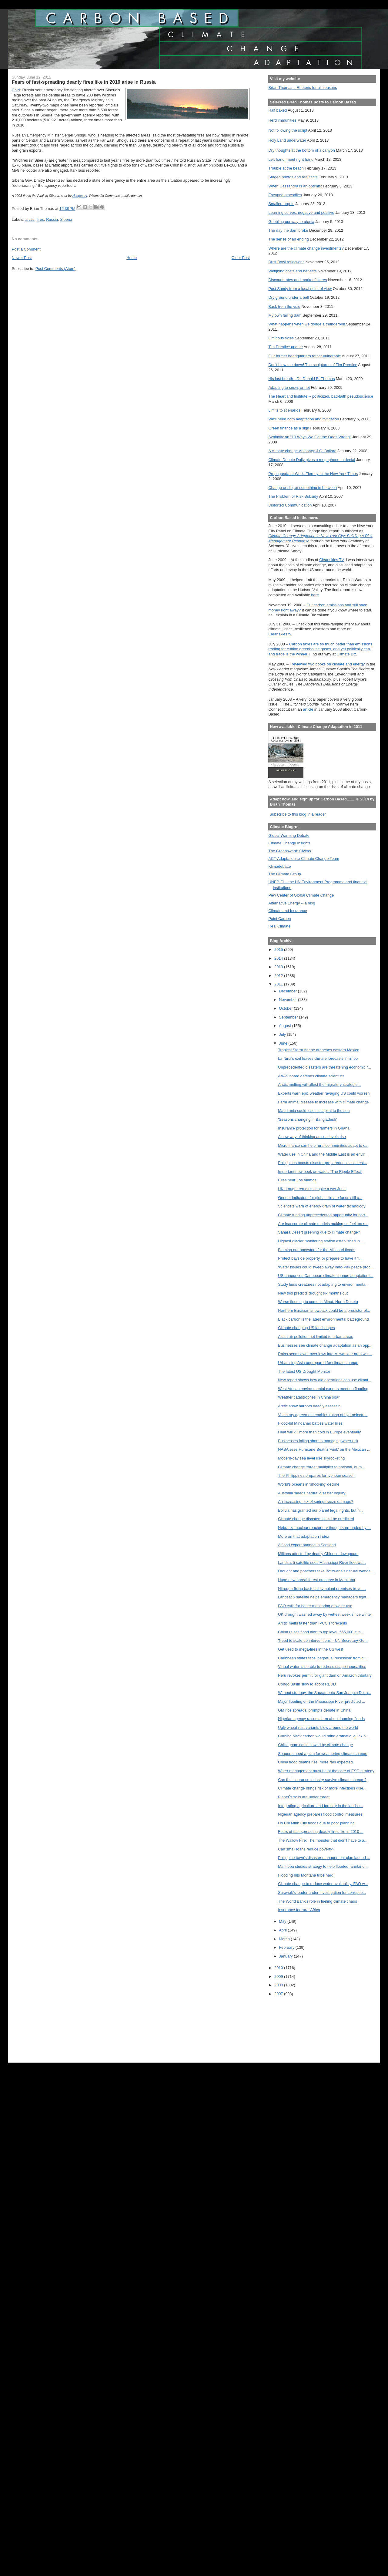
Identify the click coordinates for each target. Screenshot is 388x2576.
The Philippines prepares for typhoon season (316, 1475)
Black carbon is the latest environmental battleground (323, 1319)
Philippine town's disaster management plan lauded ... (324, 1857)
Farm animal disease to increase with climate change (323, 1102)
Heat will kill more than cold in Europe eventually (319, 1432)
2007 (279, 1994)
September (289, 1017)
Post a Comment (26, 249)
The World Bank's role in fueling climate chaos (317, 1901)
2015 (279, 949)
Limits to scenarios (284, 410)
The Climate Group (284, 874)
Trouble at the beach (285, 168)
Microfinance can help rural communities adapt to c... (323, 1145)
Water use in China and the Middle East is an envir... (322, 1154)
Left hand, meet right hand (290, 159)
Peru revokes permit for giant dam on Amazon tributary (325, 1675)
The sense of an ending (288, 239)
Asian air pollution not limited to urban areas (315, 1336)
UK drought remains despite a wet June (312, 1189)
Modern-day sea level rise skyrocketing (311, 1458)
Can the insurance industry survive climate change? (322, 1779)
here (315, 595)
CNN (16, 90)
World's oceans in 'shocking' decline (308, 1484)
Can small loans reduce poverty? (306, 1849)
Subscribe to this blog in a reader (297, 814)
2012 (279, 975)
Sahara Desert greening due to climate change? (319, 1232)
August (285, 1025)
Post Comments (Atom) (55, 268)
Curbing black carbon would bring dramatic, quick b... (323, 1736)
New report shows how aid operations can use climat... (324, 1380)
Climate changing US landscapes (306, 1327)
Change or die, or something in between (302, 487)
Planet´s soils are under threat (303, 1797)
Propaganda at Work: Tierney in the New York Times (313, 473)
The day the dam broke (288, 230)
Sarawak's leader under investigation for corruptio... (322, 1892)
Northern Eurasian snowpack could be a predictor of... (324, 1310)
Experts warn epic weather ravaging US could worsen (324, 1093)
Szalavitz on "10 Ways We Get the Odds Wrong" (309, 437)
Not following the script (287, 130)
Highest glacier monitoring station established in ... (321, 1241)
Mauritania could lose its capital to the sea (314, 1110)
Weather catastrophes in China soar (309, 1397)
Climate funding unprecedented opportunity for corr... (323, 1215)
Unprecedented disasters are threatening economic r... (324, 1067)
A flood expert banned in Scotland (307, 1545)
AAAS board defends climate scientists (311, 1076)
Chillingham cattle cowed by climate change (315, 1745)
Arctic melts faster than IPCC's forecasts (312, 1623)
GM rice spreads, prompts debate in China (314, 1710)
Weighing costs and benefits (292, 271)
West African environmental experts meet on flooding (323, 1388)
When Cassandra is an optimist (295, 186)
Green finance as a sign (288, 428)
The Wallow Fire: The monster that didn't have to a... (322, 1840)
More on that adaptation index (303, 1536)
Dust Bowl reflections (286, 262)
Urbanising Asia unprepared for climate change (318, 1362)
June (283, 1043)
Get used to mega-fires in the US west (310, 1649)
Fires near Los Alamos (297, 1180)
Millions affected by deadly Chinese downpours (318, 1553)
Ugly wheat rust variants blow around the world (318, 1727)
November (288, 999)
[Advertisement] (295, 2025)
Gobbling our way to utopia (291, 221)
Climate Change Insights (289, 843)
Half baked (277, 110)
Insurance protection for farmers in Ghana (314, 1128)
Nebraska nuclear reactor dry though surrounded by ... (324, 1527)
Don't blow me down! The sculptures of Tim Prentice (312, 364)
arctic (29, 219)
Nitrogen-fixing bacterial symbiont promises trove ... (322, 1588)
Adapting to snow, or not (289, 387)
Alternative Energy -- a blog (291, 903)
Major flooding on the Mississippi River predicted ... (321, 1701)
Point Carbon (279, 918)
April (283, 1930)
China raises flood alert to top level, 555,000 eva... (321, 1632)
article (308, 709)
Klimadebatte (279, 866)
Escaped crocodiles (285, 195)
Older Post (241, 257)
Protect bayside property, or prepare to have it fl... (320, 1258)
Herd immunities (282, 120)
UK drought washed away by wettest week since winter (325, 1614)
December (288, 991)
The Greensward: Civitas (289, 851)
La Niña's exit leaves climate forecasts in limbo (318, 1058)
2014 (279, 958)
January (286, 1956)
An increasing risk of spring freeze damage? (315, 1501)
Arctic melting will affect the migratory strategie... (319, 1084)
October (286, 1008)
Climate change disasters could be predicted (316, 1519)
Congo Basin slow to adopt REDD (307, 1684)
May (283, 1921)
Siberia (66, 219)
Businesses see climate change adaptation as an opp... (325, 1345)
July (283, 1034)
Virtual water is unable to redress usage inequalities (322, 1666)
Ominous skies (281, 338)
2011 (279, 984)
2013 (279, 967)
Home (131, 257)
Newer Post (22, 257)
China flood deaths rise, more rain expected (315, 1762)
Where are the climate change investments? (305, 248)
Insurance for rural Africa (299, 1910)
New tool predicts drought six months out (313, 1293)
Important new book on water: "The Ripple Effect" (320, 1171)
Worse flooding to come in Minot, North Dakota (318, 1301)
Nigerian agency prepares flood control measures (320, 1814)
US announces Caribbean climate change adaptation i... (325, 1275)
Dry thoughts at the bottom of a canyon (301, 150)
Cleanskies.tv (279, 634)
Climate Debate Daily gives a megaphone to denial (311, 459)
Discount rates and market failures (297, 280)
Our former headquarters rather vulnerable (304, 356)
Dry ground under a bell (288, 297)
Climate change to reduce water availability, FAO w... (323, 1883)
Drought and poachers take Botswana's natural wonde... (326, 1571)
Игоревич (79, 195)
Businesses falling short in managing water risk (318, 1441)
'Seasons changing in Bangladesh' (307, 1119)
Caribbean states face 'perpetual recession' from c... (322, 1658)
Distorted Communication (290, 505)
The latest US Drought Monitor (304, 1371)
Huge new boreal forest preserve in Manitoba (316, 1580)
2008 (279, 1985)
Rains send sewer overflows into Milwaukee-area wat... (325, 1354)
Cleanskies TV (331, 559)
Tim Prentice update (285, 347)
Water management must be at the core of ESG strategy (326, 1771)
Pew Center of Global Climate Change (301, 895)
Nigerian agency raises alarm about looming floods (321, 1718)
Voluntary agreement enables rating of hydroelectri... (322, 1415)
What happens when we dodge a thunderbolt (306, 324)
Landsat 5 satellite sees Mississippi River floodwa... (322, 1562)
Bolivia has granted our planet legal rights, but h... (320, 1510)
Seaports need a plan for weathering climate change (322, 1753)
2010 (279, 1967)
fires (40, 219)
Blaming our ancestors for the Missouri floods (316, 1250)
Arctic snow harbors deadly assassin (309, 1406)
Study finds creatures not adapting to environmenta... (323, 1284)
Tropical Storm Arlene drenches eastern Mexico (318, 1050)
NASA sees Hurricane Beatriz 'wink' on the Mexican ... (324, 1449)
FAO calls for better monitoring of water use (315, 1606)
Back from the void (284, 306)
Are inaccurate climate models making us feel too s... (323, 1223)
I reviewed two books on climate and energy (327, 664)
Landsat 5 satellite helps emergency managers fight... (324, 1597)
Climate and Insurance (287, 910)
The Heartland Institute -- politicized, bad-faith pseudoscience (320, 396)
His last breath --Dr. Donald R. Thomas (301, 378)
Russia (52, 219)
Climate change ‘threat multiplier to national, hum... (321, 1467)
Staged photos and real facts (292, 177)
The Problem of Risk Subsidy (293, 496)
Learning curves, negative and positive (301, 212)
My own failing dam (284, 315)
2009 (279, 1976)
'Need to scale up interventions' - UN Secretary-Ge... (323, 1640)
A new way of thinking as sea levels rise (312, 1136)
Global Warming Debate (288, 835)
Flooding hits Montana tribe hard (305, 1875)
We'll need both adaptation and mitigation (303, 419)
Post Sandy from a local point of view (300, 288)
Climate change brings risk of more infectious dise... (322, 1788)
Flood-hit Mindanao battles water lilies (310, 1423)
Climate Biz (346, 654)
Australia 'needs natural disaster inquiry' (312, 1493)
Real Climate (279, 926)
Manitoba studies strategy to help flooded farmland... (323, 1866)
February (287, 1947)
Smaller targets (281, 203)
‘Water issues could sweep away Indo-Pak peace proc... (325, 1267)
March (285, 1939)
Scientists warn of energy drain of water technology (321, 1206)
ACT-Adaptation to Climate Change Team (303, 858)
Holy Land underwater (287, 140)
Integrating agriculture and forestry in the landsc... (320, 1805)
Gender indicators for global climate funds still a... (320, 1197)
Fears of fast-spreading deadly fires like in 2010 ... (320, 1831)
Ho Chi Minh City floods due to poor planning (316, 1823)
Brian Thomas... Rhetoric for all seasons (302, 87)
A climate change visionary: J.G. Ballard (302, 451)
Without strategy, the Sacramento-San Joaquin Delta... (324, 1692)
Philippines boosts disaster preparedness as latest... (322, 1162)
